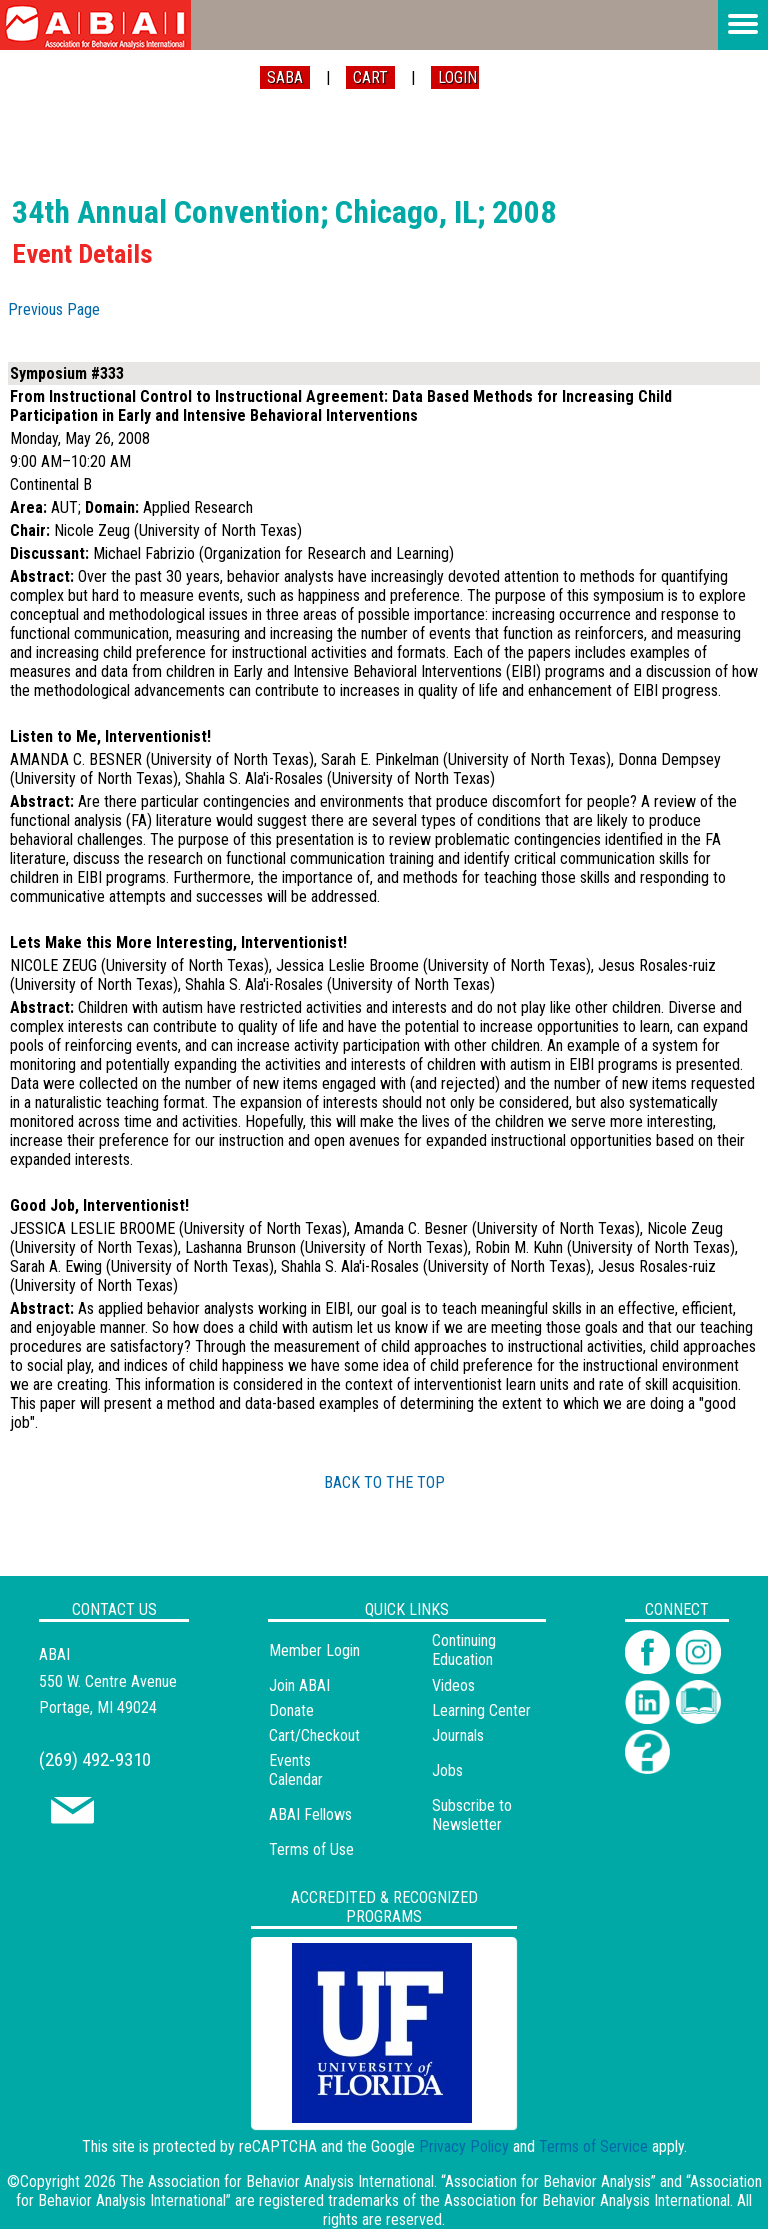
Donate (291, 1710)
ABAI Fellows (310, 1814)
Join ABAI (299, 1685)
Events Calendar (296, 1770)
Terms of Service (593, 2146)
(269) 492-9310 (95, 1759)
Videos (453, 1685)
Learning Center (481, 1710)
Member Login (314, 1650)
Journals (458, 1735)
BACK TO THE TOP (384, 1482)
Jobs (447, 1770)
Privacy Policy (464, 2146)
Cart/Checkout (314, 1735)
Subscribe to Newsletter (472, 1815)
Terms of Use (311, 1849)
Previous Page (54, 309)
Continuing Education (464, 1650)
